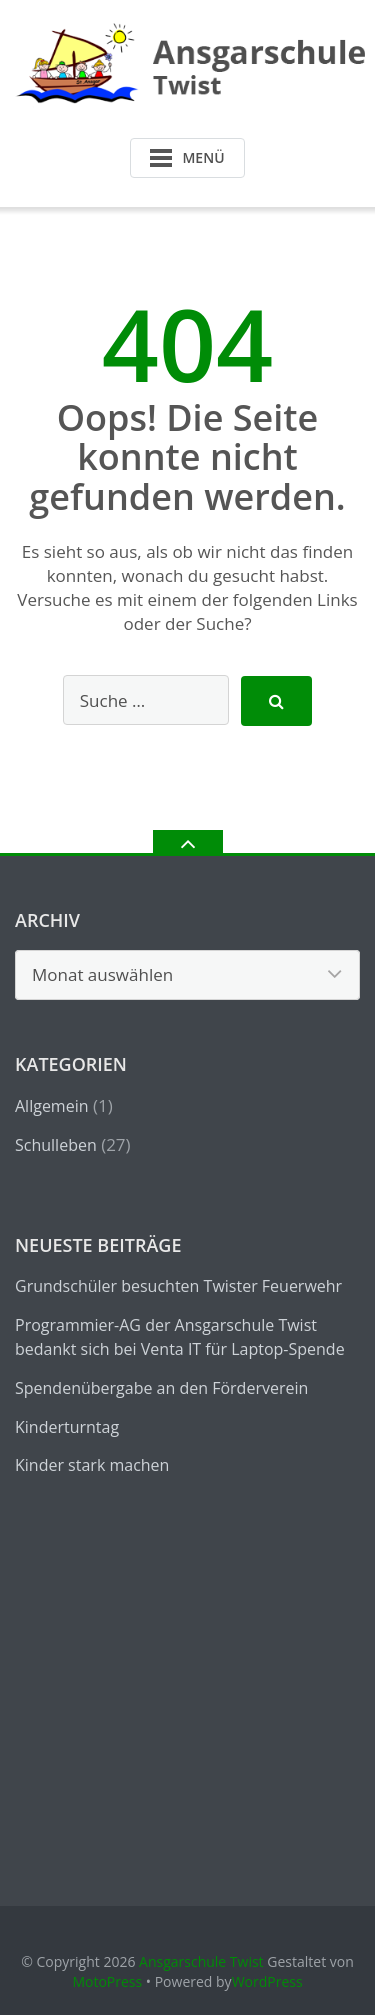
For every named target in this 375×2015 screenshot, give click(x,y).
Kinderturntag (67, 1427)
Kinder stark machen (92, 1465)
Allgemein (52, 1106)
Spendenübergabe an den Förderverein (161, 1388)
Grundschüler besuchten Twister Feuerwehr (178, 1286)
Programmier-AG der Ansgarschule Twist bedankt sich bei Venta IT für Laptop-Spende (180, 1337)
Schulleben (56, 1145)
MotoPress (107, 1981)
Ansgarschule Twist (201, 1961)
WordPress (267, 1981)
